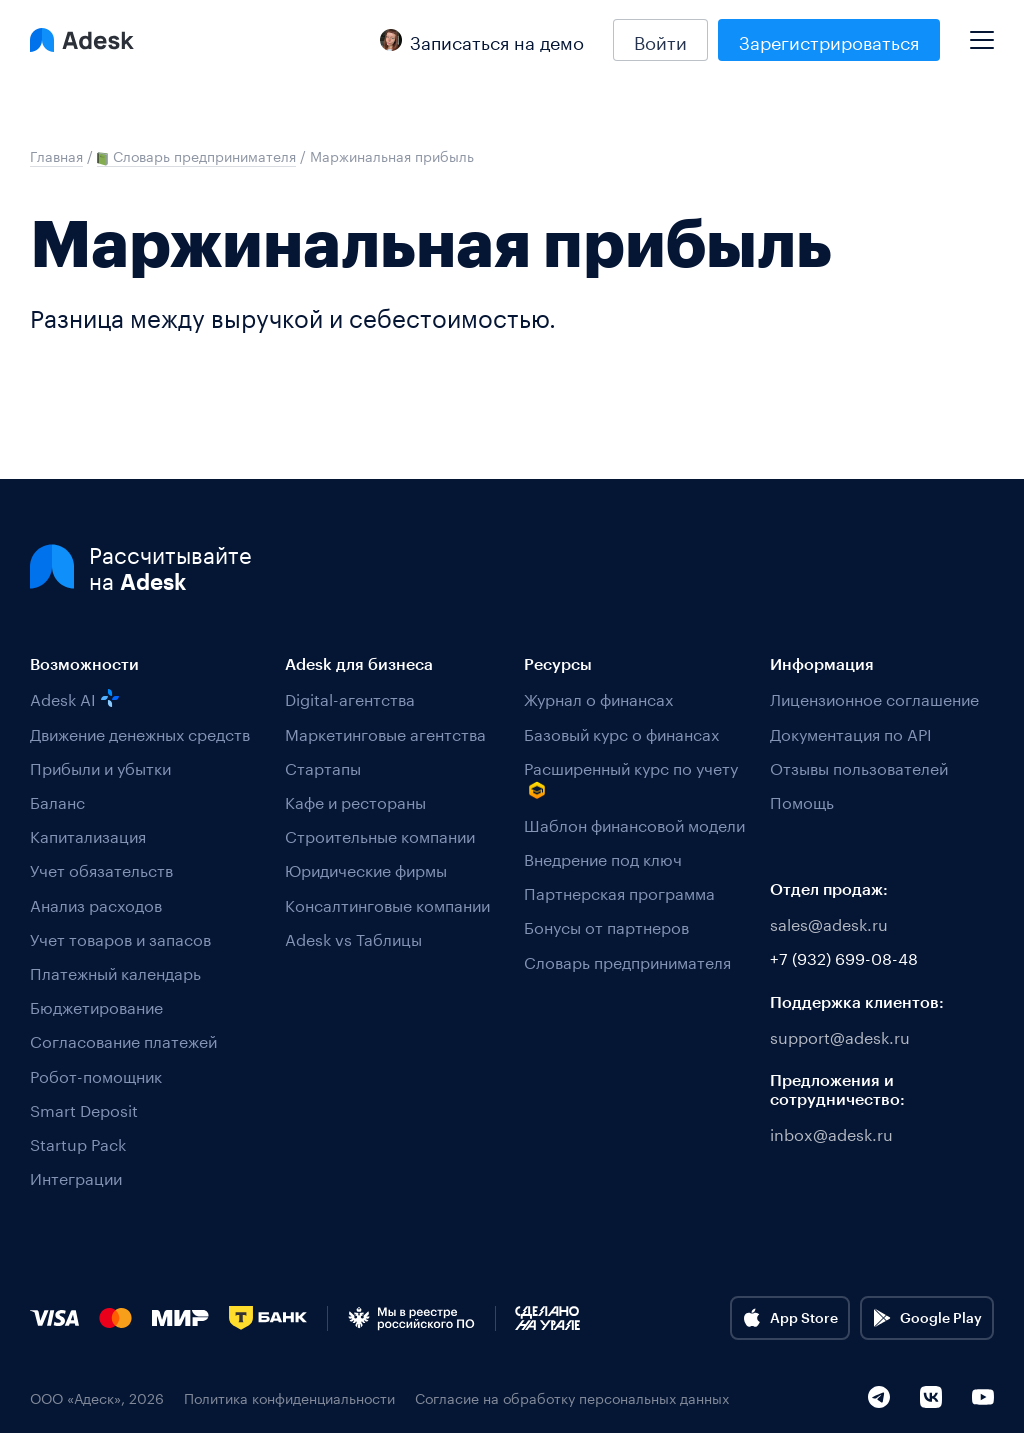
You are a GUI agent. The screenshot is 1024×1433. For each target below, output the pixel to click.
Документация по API (851, 732)
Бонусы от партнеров (606, 925)
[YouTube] (983, 1397)
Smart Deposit (84, 1108)
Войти (660, 40)
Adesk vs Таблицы (353, 937)
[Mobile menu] (982, 32)
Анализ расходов (96, 903)
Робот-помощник (96, 1074)
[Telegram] (879, 1397)
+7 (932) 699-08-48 (844, 956)
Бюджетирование (96, 1005)
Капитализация (88, 834)
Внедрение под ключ (603, 857)
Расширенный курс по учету (631, 778)
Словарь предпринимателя (627, 960)
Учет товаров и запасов (120, 937)
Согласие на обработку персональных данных (572, 1397)
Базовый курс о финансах (621, 732)
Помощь (802, 800)
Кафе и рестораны (355, 800)
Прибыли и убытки (100, 766)
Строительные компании (380, 834)
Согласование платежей (123, 1039)
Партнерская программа (619, 891)
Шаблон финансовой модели (634, 823)
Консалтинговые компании (387, 903)
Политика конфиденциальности (289, 1397)
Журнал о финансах (598, 697)
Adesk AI (74, 697)
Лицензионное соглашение (874, 697)
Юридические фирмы (366, 868)
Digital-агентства (350, 697)
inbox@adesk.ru (831, 1132)
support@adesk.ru (840, 1035)
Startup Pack (78, 1142)
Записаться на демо (482, 40)
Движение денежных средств (140, 732)
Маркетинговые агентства (385, 732)
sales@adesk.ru (829, 922)
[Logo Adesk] (82, 40)
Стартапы (323, 766)
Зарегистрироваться (829, 40)
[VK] (931, 1397)
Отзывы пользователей (859, 766)
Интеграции (76, 1176)
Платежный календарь (115, 971)
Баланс (57, 800)
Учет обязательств (101, 868)
